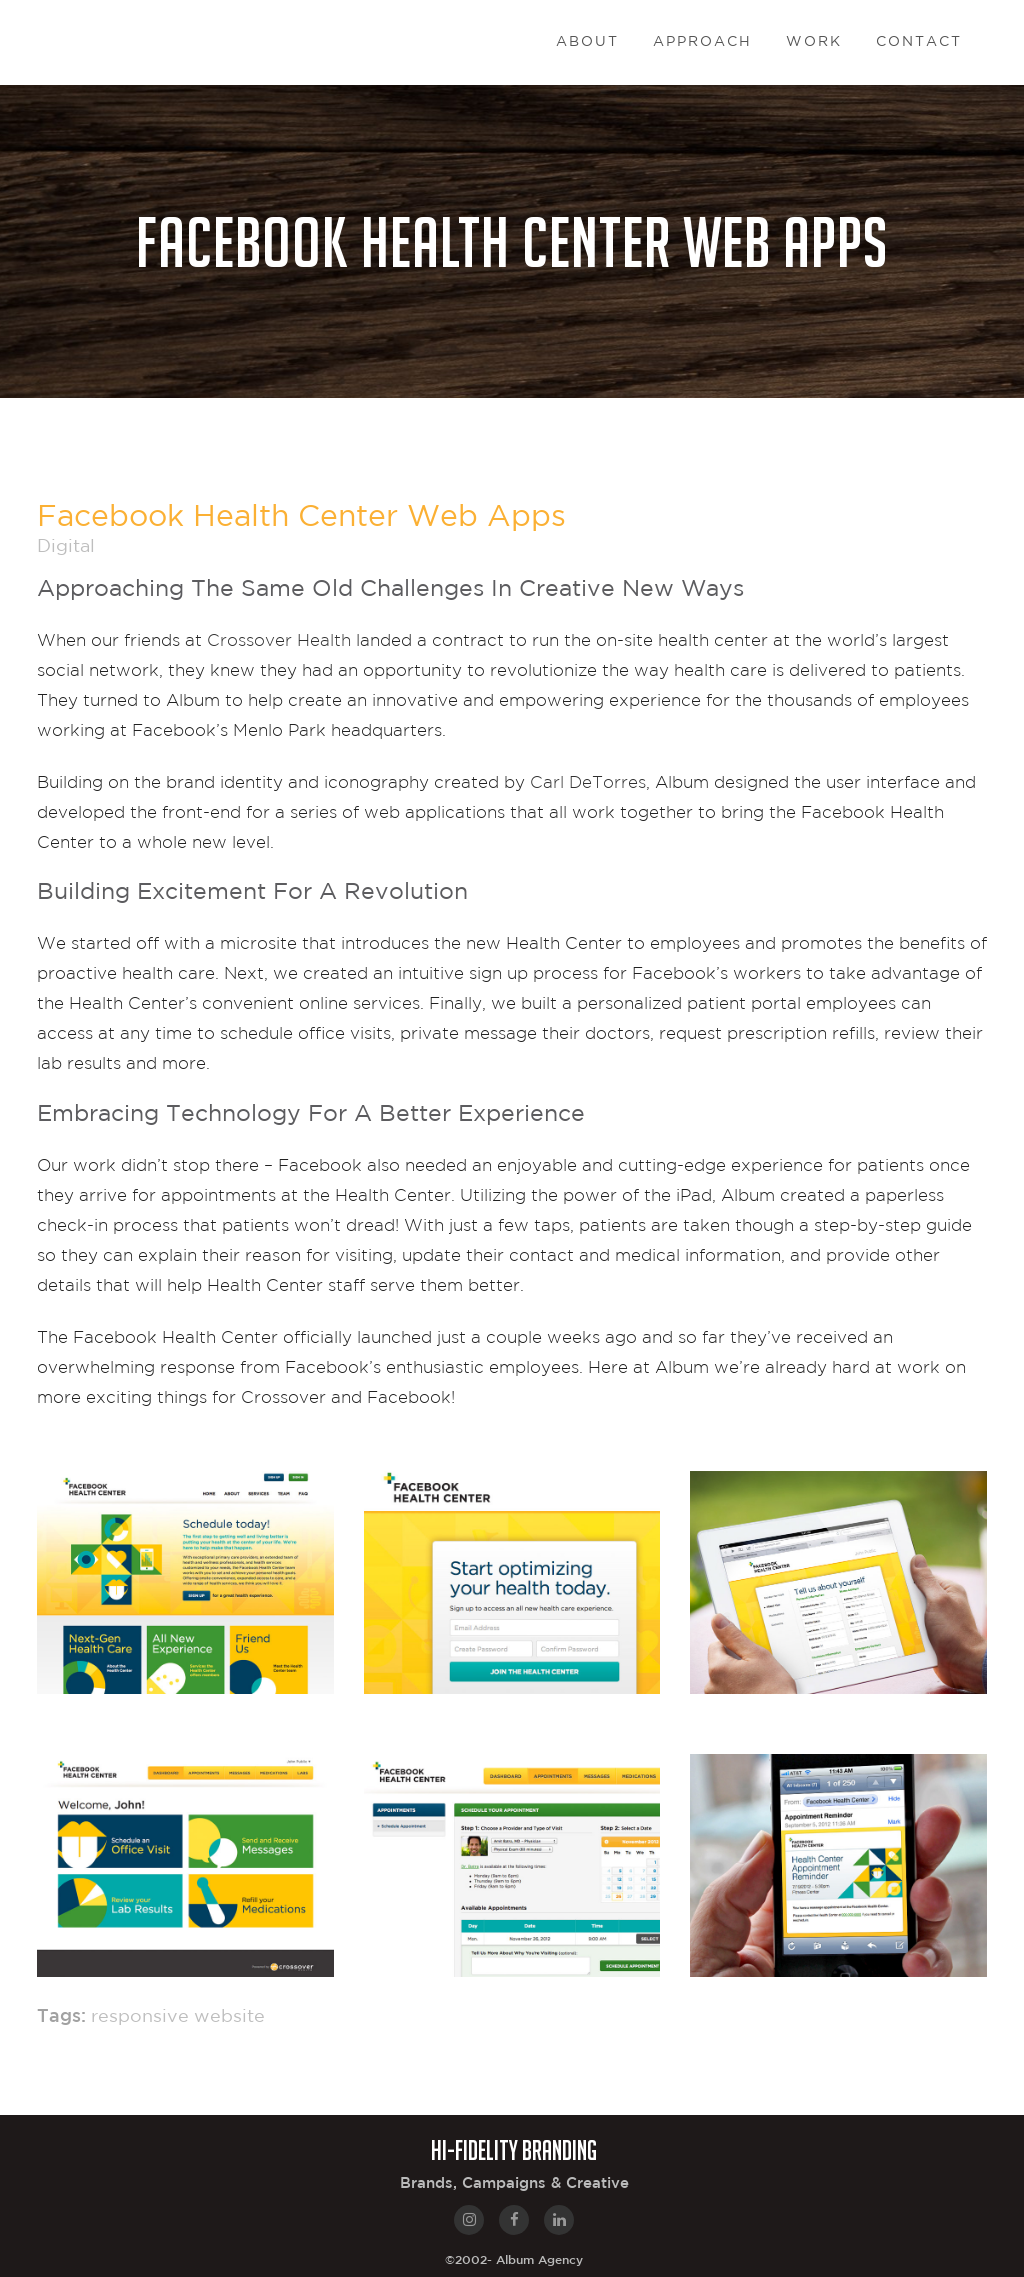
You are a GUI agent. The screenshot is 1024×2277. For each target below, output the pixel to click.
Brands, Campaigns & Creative (514, 2183)
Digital (66, 547)
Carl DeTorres (588, 781)
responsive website (178, 2017)
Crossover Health (279, 639)
